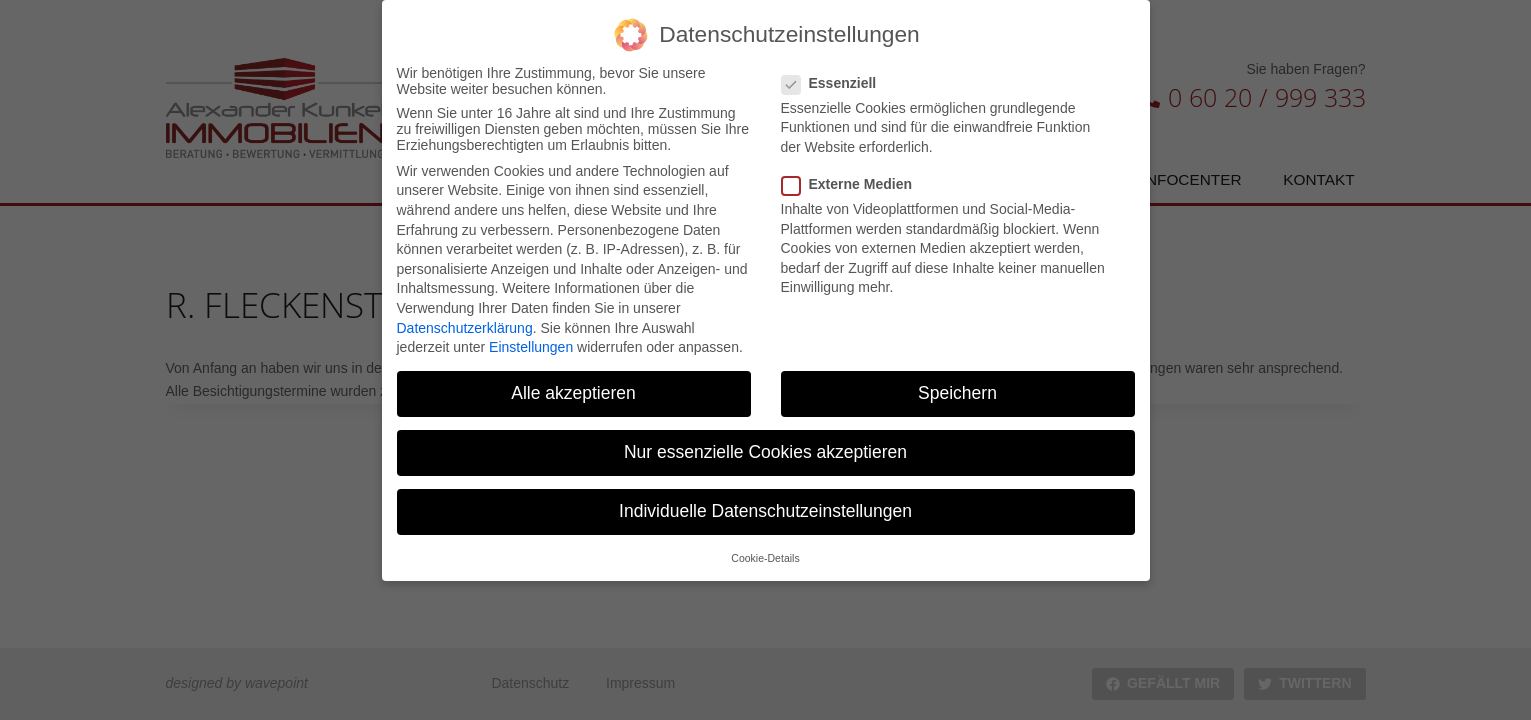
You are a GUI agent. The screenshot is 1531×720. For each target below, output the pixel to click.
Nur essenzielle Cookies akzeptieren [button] (765, 445)
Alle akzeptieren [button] (573, 385)
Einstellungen (531, 339)
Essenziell (835, 75)
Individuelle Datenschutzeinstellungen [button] (765, 504)
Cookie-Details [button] (765, 550)
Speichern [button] (957, 385)
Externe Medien (853, 176)
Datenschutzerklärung (465, 320)
